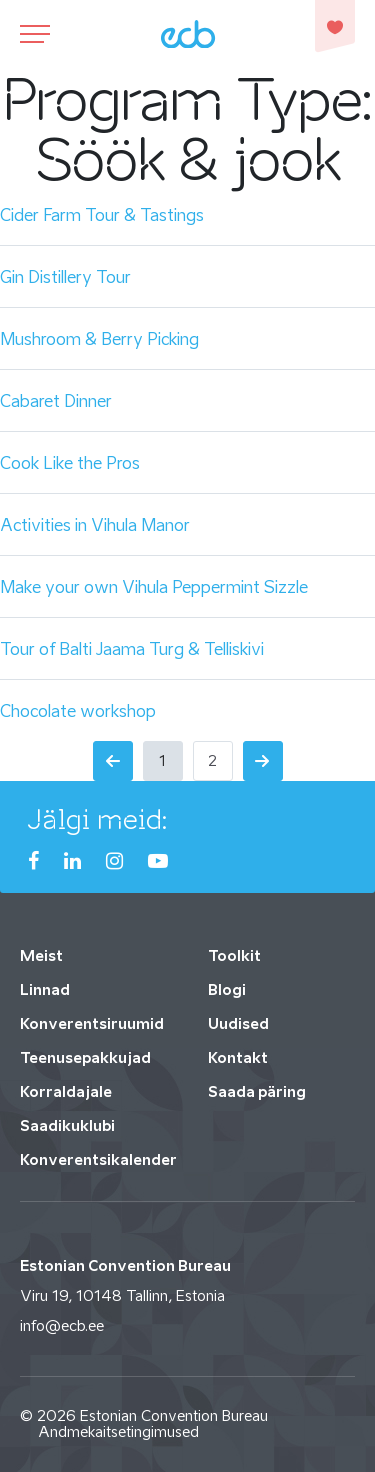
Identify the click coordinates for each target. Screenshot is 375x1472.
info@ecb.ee (62, 1325)
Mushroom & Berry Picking (99, 339)
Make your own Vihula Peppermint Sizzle (154, 587)
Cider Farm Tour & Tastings (102, 215)
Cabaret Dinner (56, 401)
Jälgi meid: (98, 819)
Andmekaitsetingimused (118, 1431)
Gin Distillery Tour (65, 277)
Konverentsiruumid (92, 1023)
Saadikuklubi (67, 1125)
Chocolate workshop (78, 711)
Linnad (45, 989)
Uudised (238, 1023)
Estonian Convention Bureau (174, 1415)
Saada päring (257, 1091)
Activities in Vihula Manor (95, 525)
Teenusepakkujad (85, 1057)
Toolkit (234, 955)
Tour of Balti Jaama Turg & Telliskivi (132, 649)
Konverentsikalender (98, 1159)
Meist (41, 955)
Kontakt (238, 1057)
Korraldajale (66, 1091)
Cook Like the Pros (70, 463)
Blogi (227, 989)
